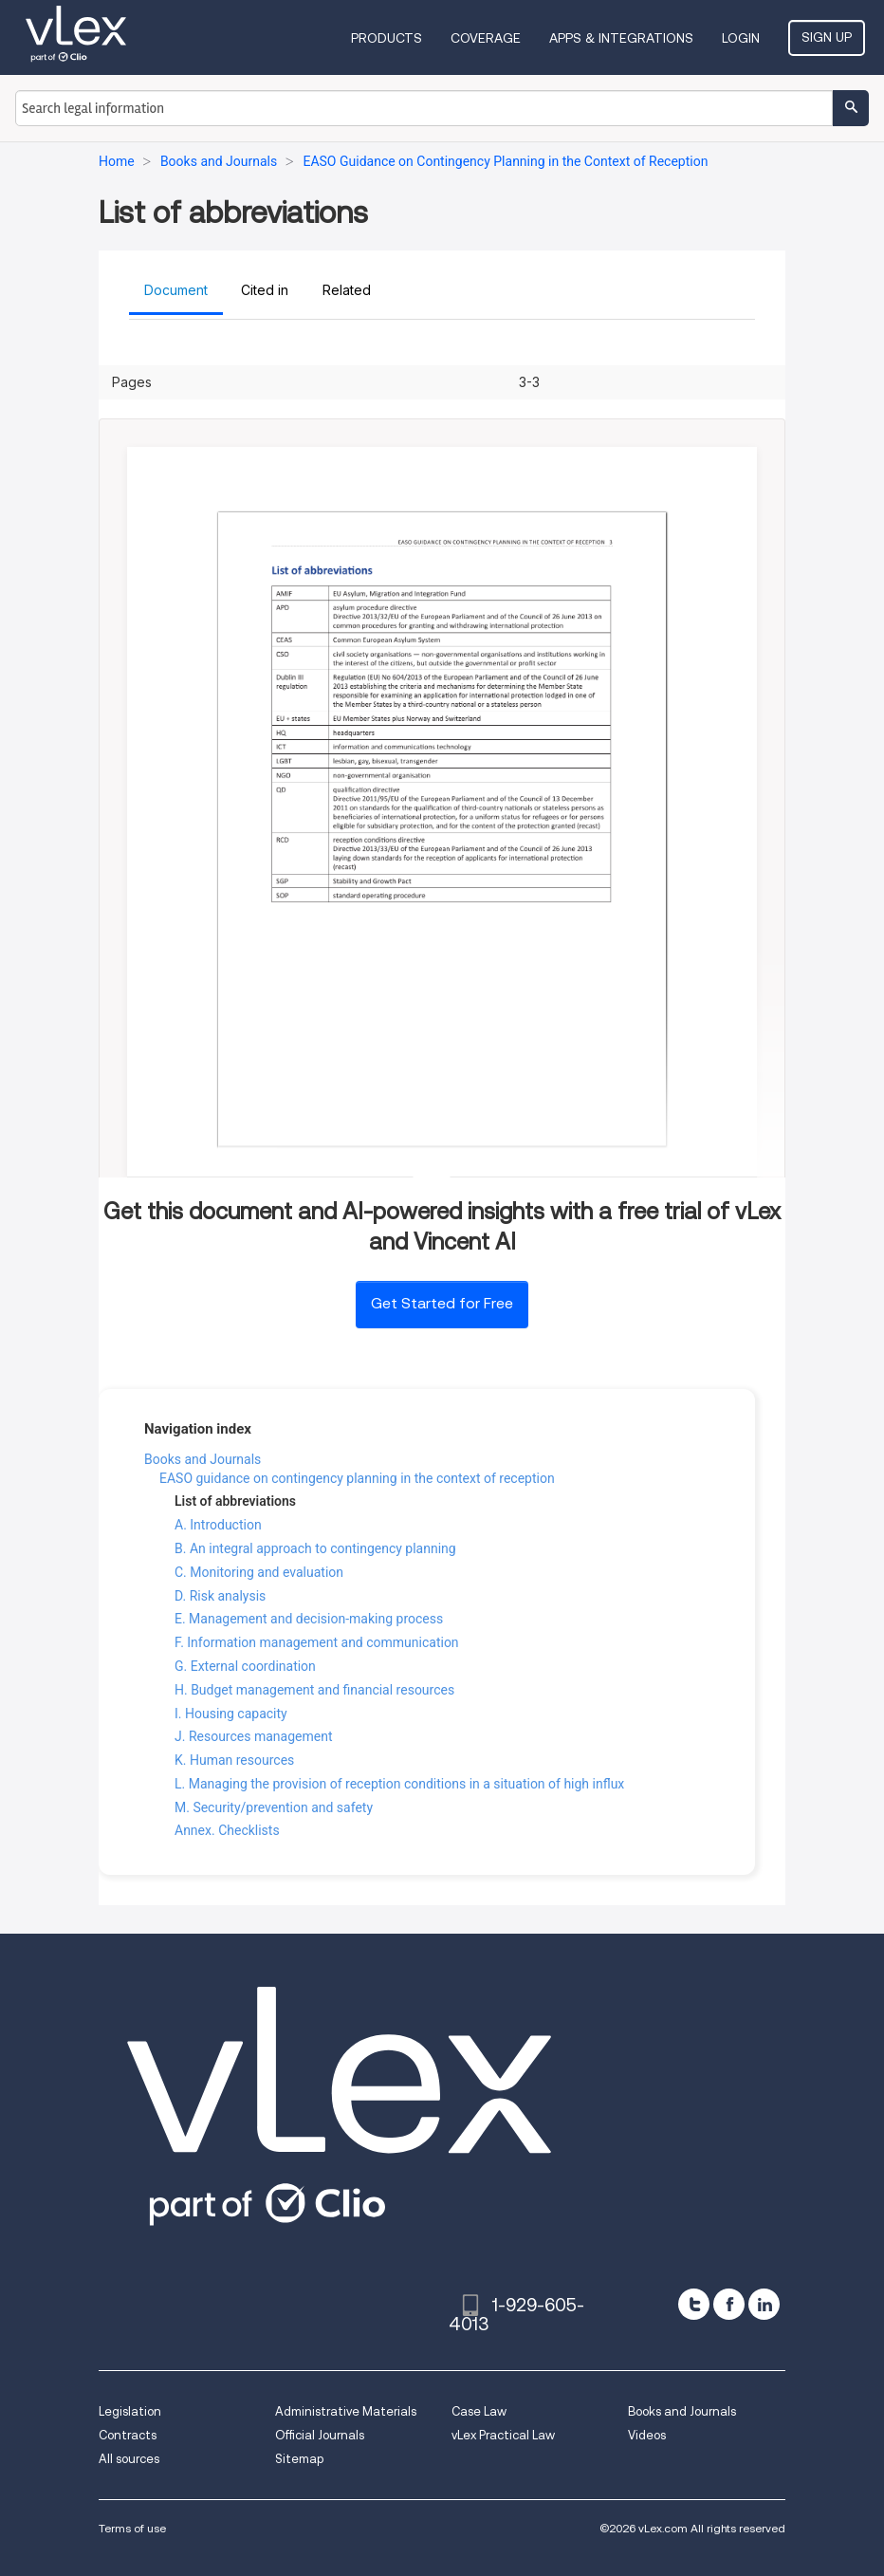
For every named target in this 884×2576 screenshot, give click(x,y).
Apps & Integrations (621, 38)
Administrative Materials (345, 2411)
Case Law (478, 2411)
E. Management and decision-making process (309, 1618)
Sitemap (299, 2459)
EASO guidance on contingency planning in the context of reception (357, 1478)
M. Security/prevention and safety (274, 1807)
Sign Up (826, 37)
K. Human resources (234, 1760)
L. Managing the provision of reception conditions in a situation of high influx (399, 1783)
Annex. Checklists (227, 1830)
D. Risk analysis (220, 1595)
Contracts (128, 2435)
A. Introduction (218, 1524)
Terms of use (132, 2528)
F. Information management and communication (317, 1642)
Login (741, 38)
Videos (647, 2435)
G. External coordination (245, 1666)
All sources (129, 2459)
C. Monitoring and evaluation (259, 1572)
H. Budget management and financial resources (314, 1689)
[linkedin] (764, 2304)
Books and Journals (202, 1459)
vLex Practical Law (503, 2435)
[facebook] (729, 2304)
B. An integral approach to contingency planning (315, 1548)
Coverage (486, 38)
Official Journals (319, 2435)
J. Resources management (253, 1736)
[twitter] (693, 2304)
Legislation (130, 2411)
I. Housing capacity (231, 1713)
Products (386, 38)
